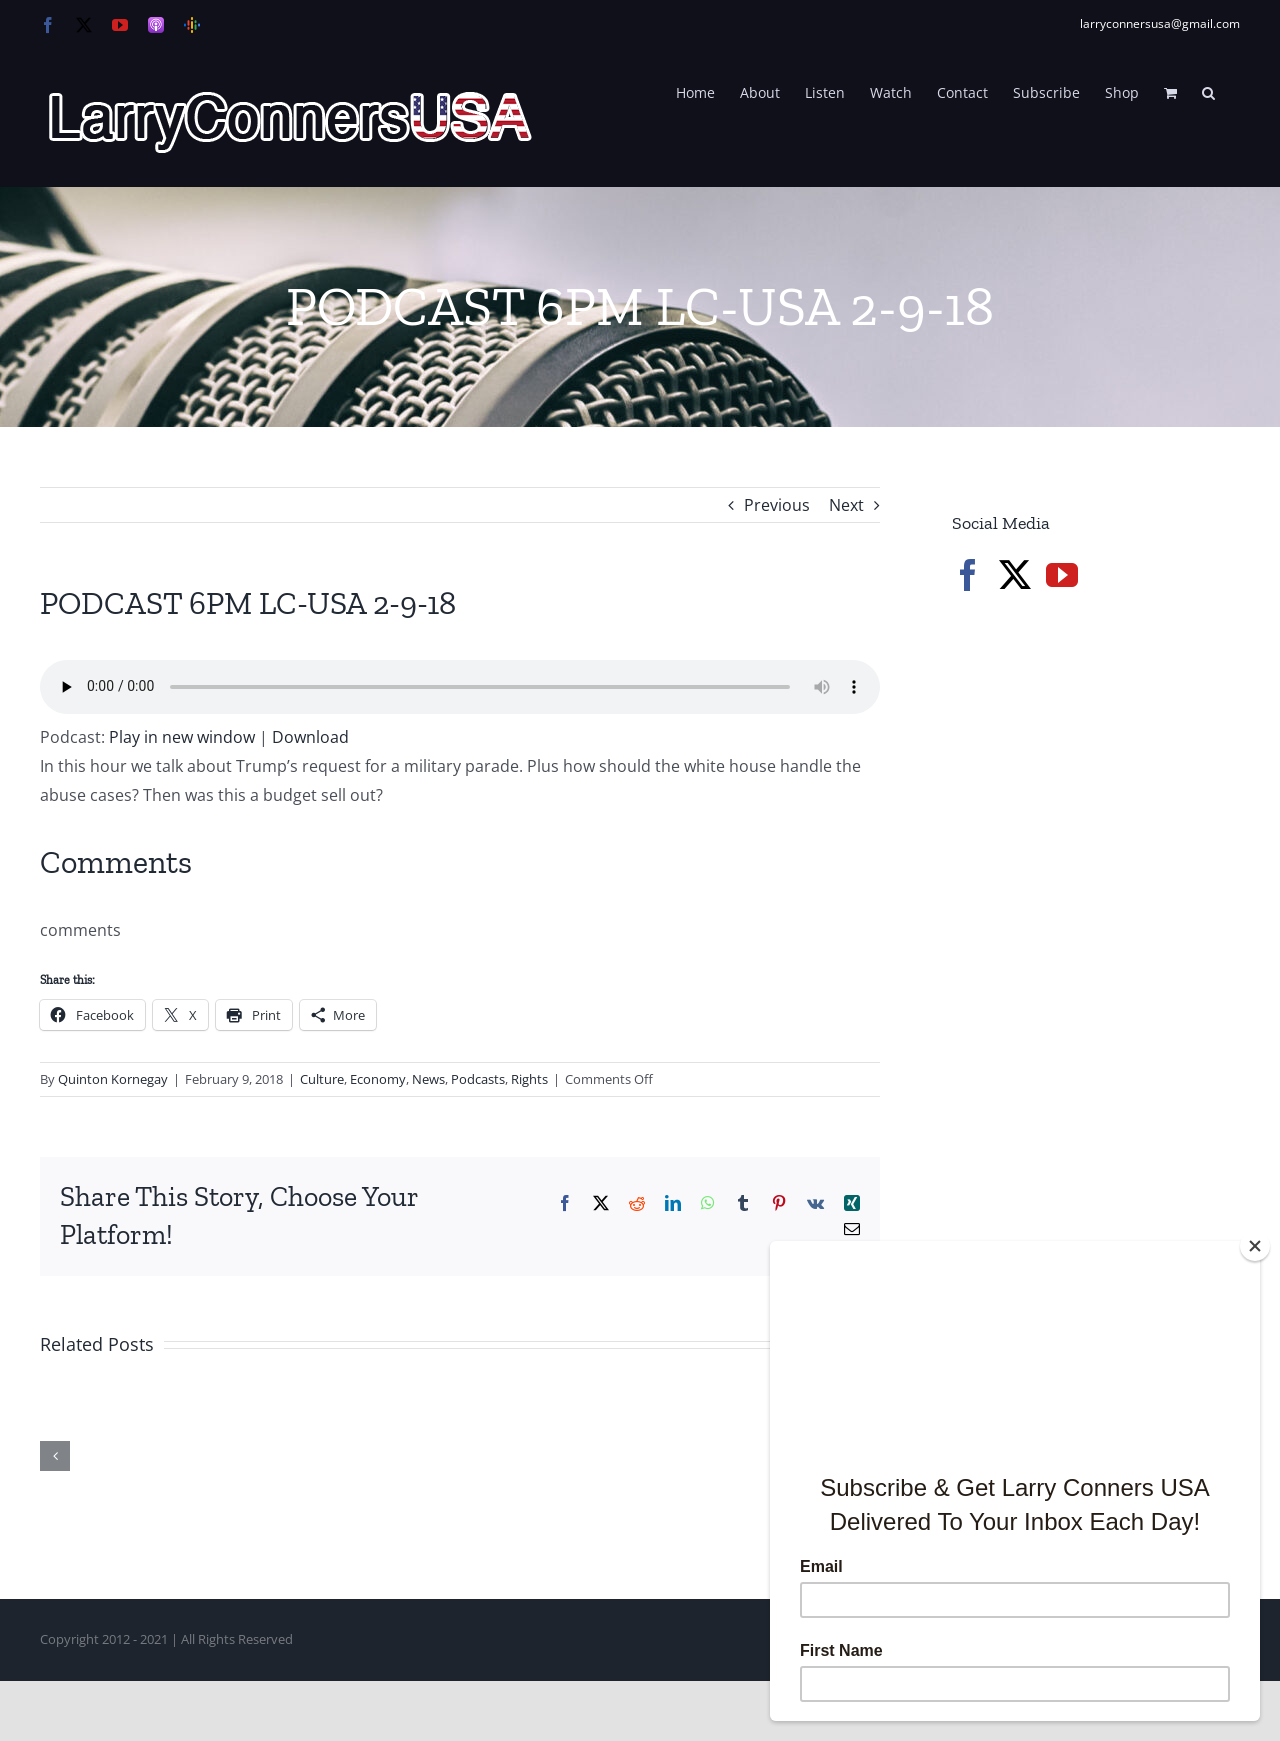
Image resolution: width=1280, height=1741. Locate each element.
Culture (322, 1079)
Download (310, 737)
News (428, 1079)
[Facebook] (968, 575)
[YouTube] (1062, 575)
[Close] (1255, 1246)
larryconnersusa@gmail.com (1160, 23)
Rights (529, 1079)
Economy (378, 1079)
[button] (1208, 91)
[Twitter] (1015, 575)
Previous (777, 505)
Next (846, 505)
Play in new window (182, 737)
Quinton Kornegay (113, 1079)
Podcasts (478, 1079)
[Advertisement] (1102, 950)
